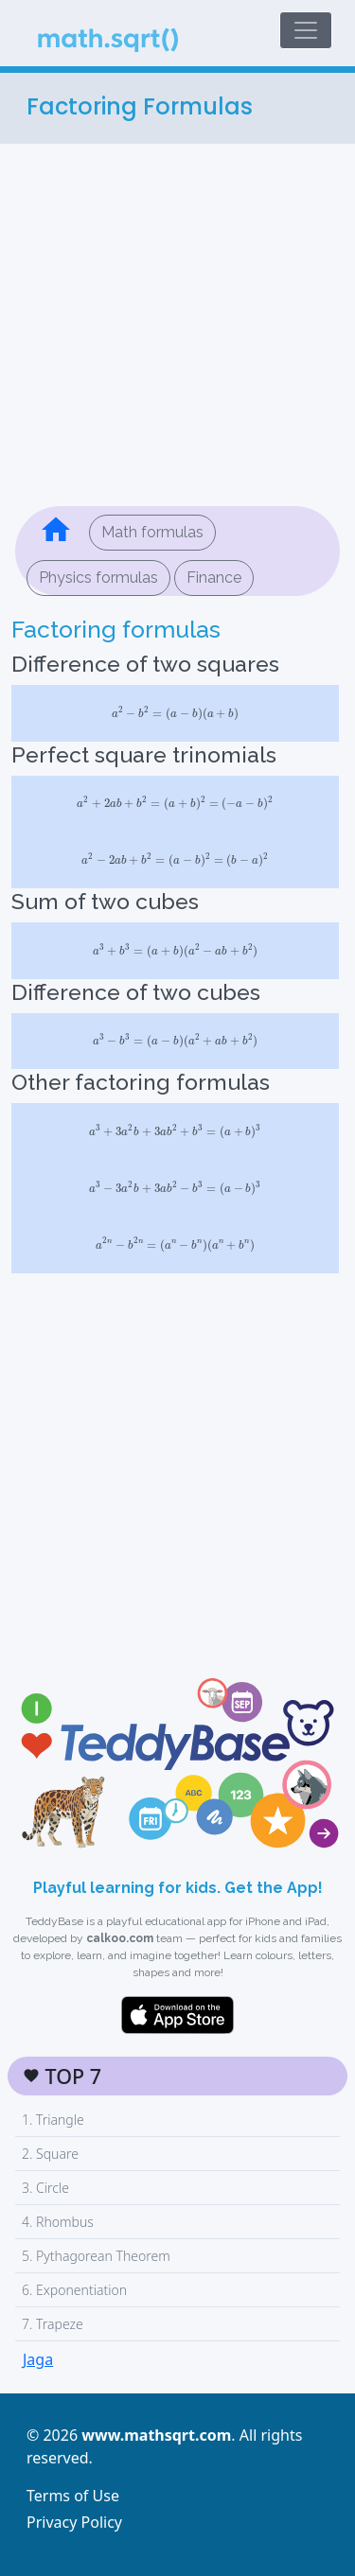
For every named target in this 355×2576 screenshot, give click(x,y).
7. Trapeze (52, 2324)
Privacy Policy (74, 2522)
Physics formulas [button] (98, 578)
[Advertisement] (177, 321)
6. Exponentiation (74, 2290)
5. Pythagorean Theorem (96, 2256)
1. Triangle (53, 2120)
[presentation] (175, 713)
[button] (56, 533)
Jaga (38, 2359)
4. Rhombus (58, 2222)
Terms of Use (73, 2495)
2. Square (50, 2154)
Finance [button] (213, 578)
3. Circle (45, 2188)
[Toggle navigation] (305, 30)
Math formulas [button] (152, 532)
